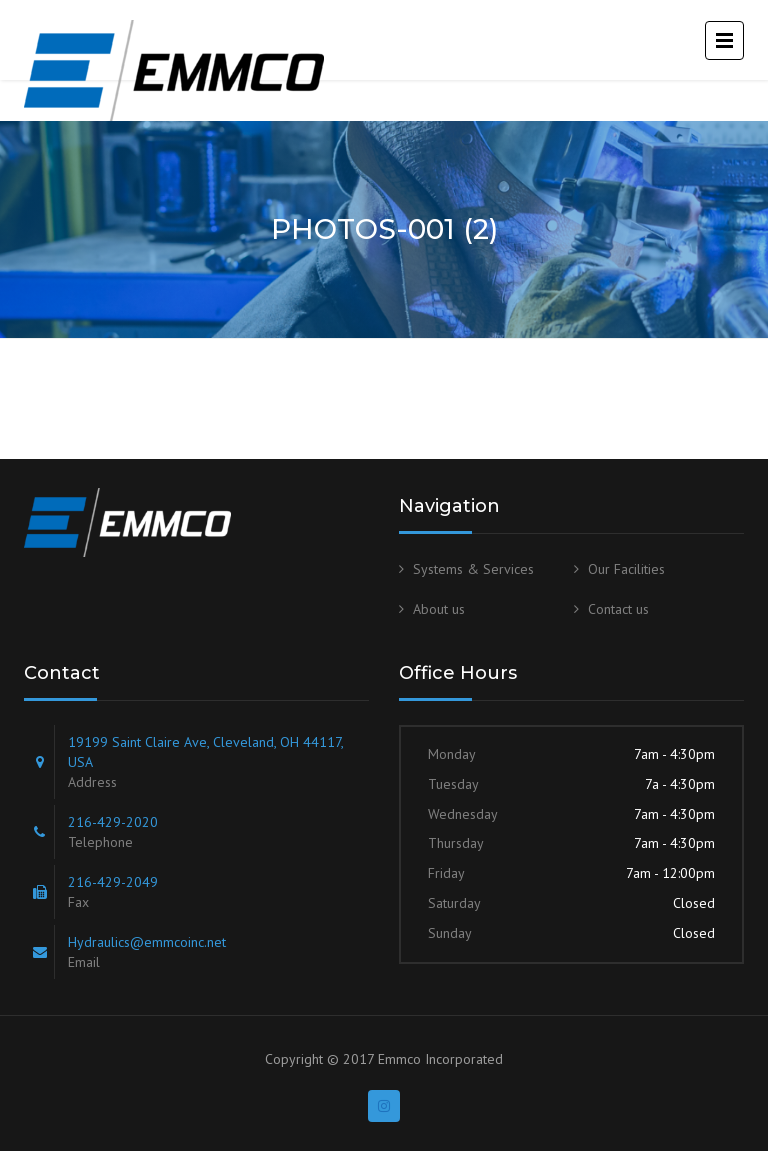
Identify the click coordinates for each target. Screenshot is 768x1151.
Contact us (618, 609)
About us (439, 609)
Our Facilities (626, 569)
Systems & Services (473, 569)
